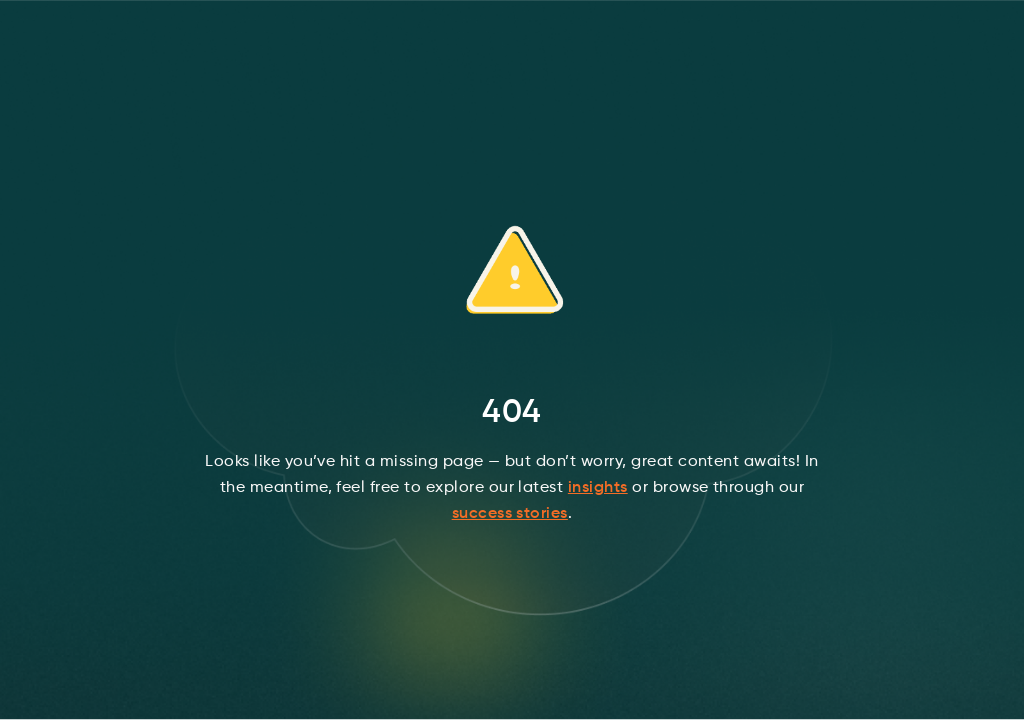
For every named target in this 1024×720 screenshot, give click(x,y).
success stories (510, 514)
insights (598, 488)
